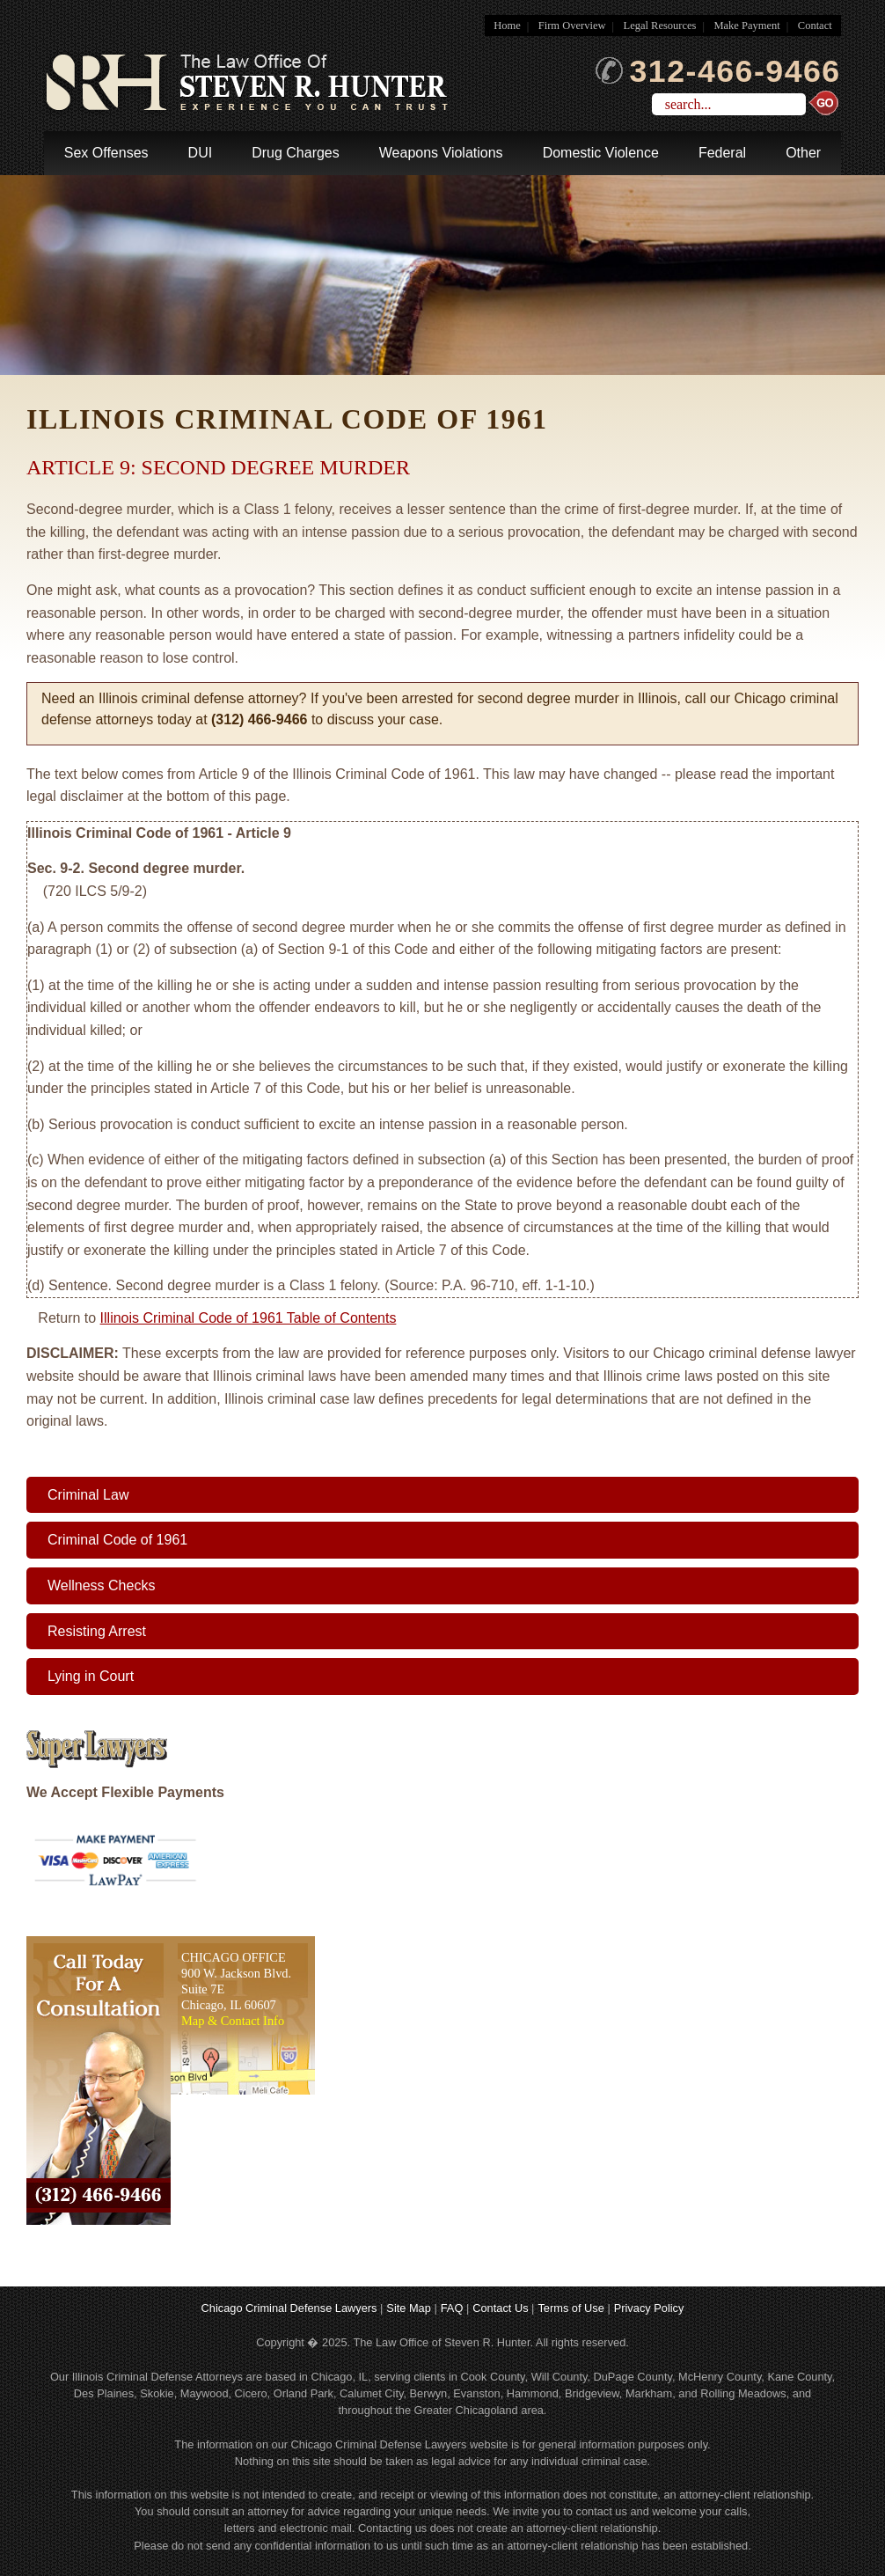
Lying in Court (91, 1676)
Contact (815, 25)
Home (507, 25)
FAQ (452, 2308)
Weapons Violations (441, 152)
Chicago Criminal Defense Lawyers (289, 2308)
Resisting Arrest (97, 1631)
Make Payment (746, 25)
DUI (200, 152)
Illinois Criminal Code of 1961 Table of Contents (248, 1317)
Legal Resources (660, 25)
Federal (722, 152)
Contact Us (500, 2308)
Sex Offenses (106, 152)
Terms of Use (570, 2308)
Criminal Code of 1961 (117, 1539)
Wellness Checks (101, 1585)
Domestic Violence (601, 152)
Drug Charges (296, 152)
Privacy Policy (649, 2308)
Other (803, 152)
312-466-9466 (718, 71)
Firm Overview (572, 25)
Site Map (408, 2308)
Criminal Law (88, 1494)
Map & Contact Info (232, 2021)
